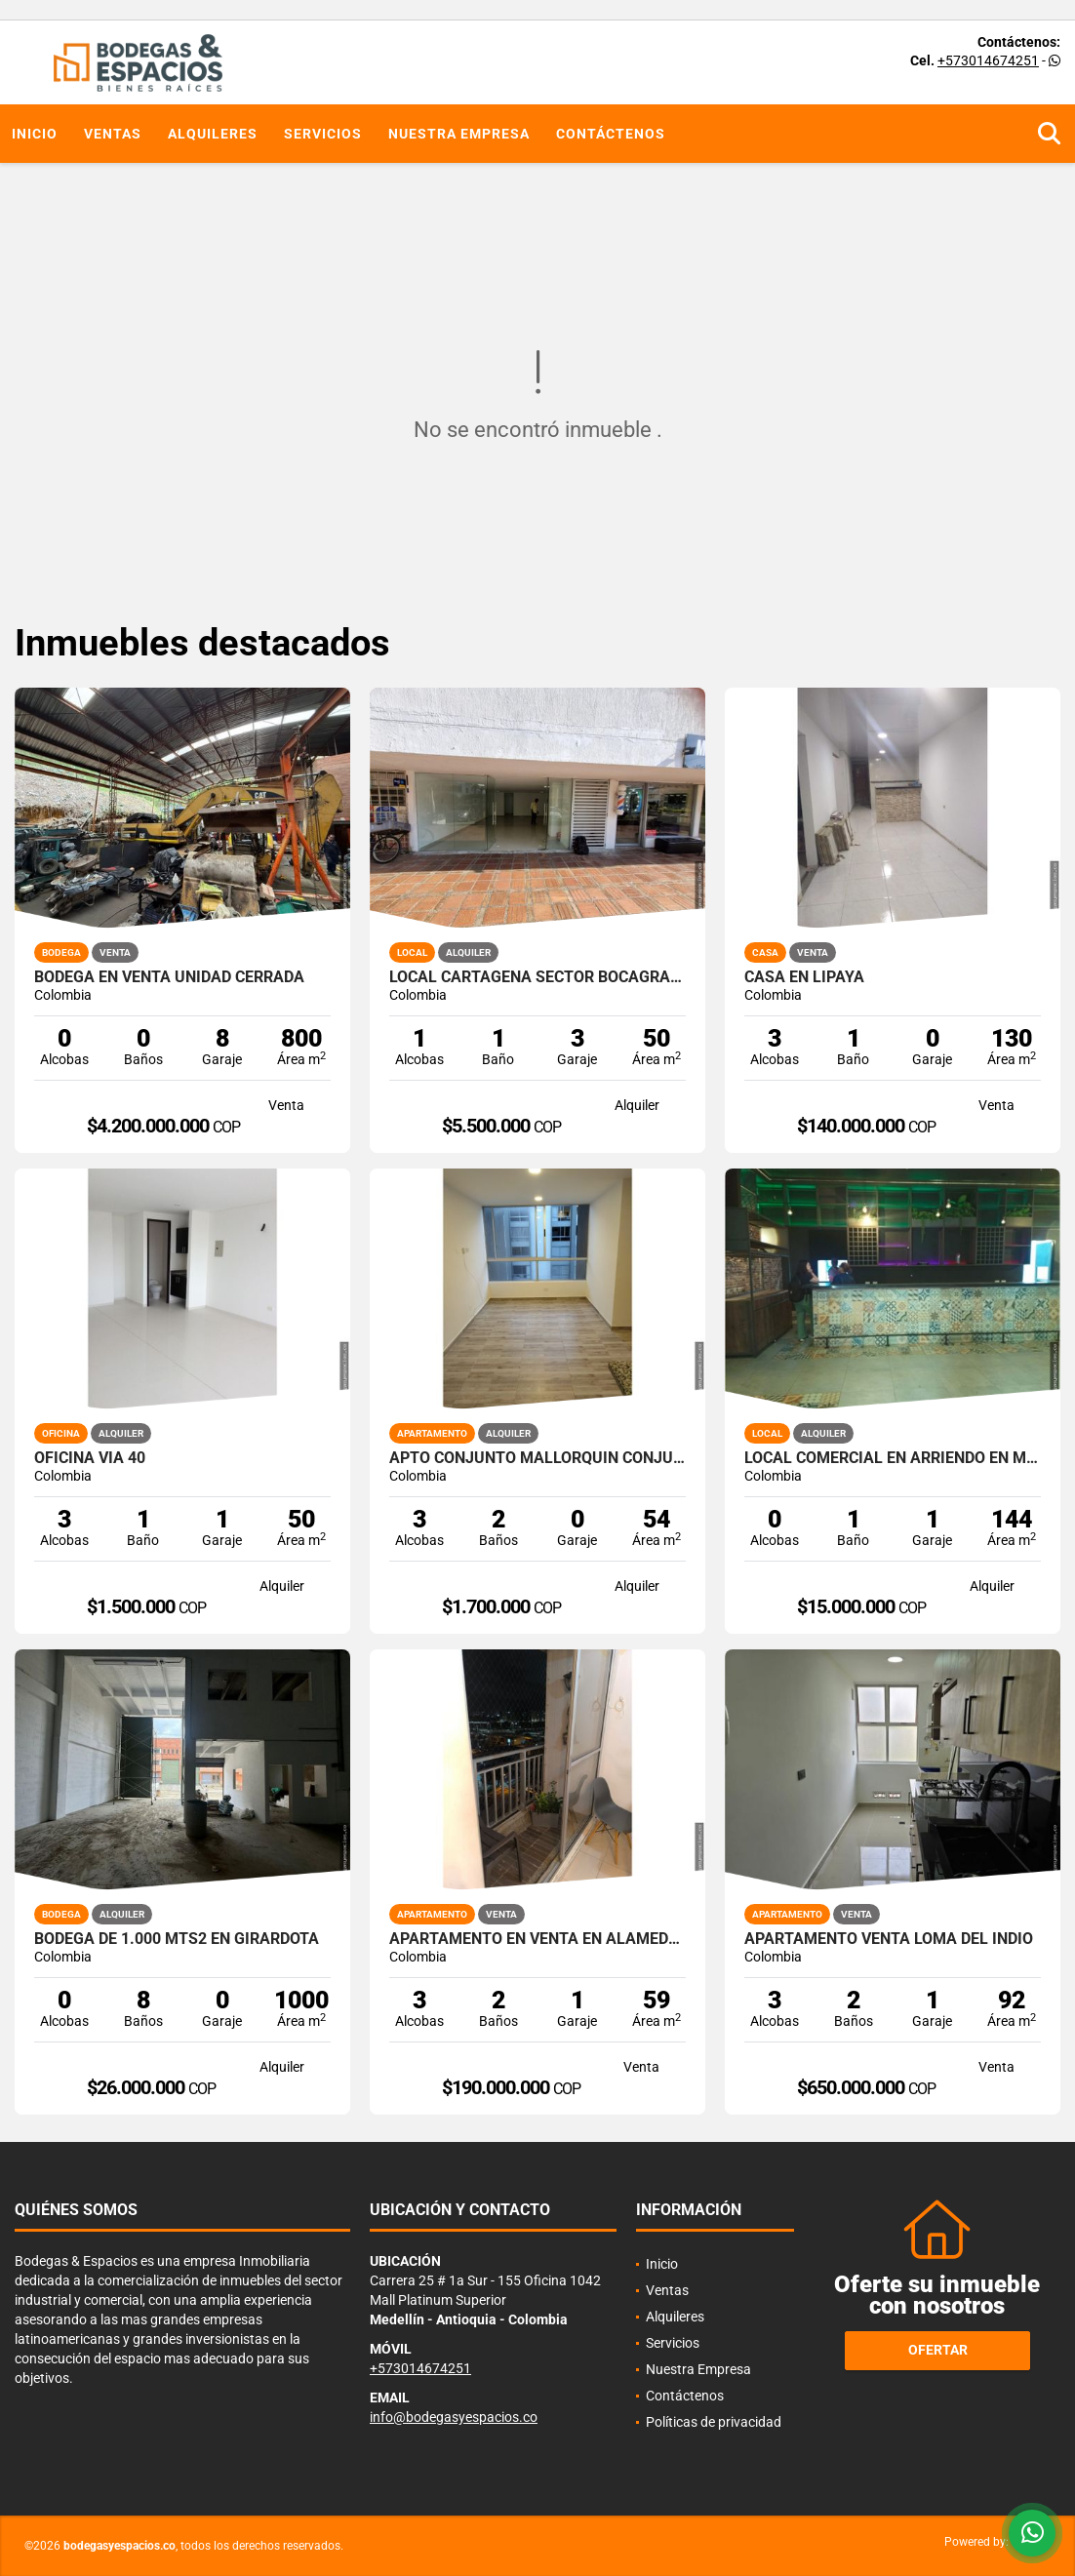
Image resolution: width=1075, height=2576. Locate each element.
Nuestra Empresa (459, 133)
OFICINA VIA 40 (89, 1458)
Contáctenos (610, 133)
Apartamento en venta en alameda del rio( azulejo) (537, 1939)
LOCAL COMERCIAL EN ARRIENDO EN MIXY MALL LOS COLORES (892, 1458)
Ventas (112, 133)
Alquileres (213, 133)
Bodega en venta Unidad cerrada (169, 977)
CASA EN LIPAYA (804, 977)
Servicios (323, 133)
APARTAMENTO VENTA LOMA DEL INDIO (888, 1939)
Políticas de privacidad (713, 2422)
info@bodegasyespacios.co (454, 2417)
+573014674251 (988, 60)
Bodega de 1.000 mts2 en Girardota (176, 1939)
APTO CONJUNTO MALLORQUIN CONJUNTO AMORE (537, 1458)
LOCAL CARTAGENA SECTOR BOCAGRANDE (537, 977)
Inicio (35, 133)
